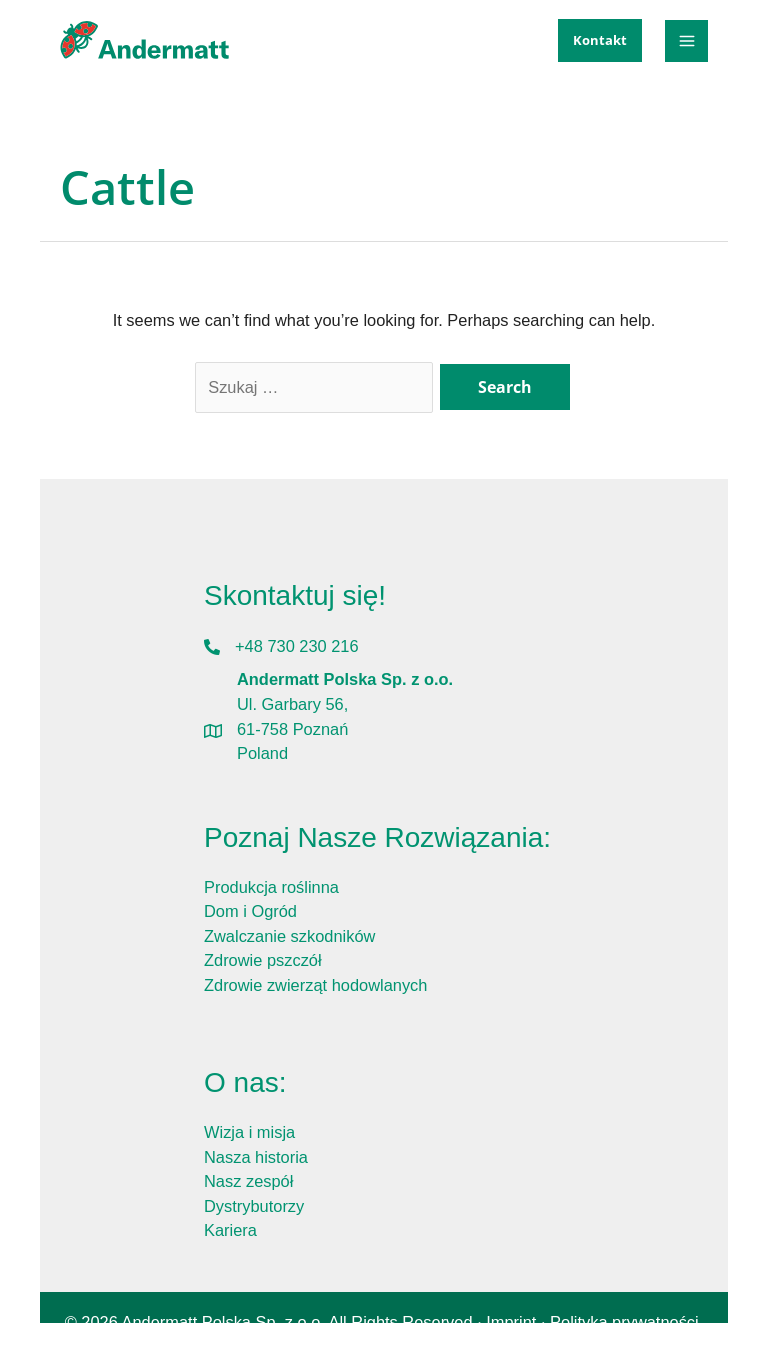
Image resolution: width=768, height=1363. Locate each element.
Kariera (230, 1230)
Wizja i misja (249, 1132)
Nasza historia (256, 1157)
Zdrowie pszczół (263, 960)
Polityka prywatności (624, 1322)
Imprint (511, 1322)
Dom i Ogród (250, 911)
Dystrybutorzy (254, 1206)
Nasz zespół (248, 1181)
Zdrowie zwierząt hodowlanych (315, 985)
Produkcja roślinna (271, 887)
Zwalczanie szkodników (289, 936)
